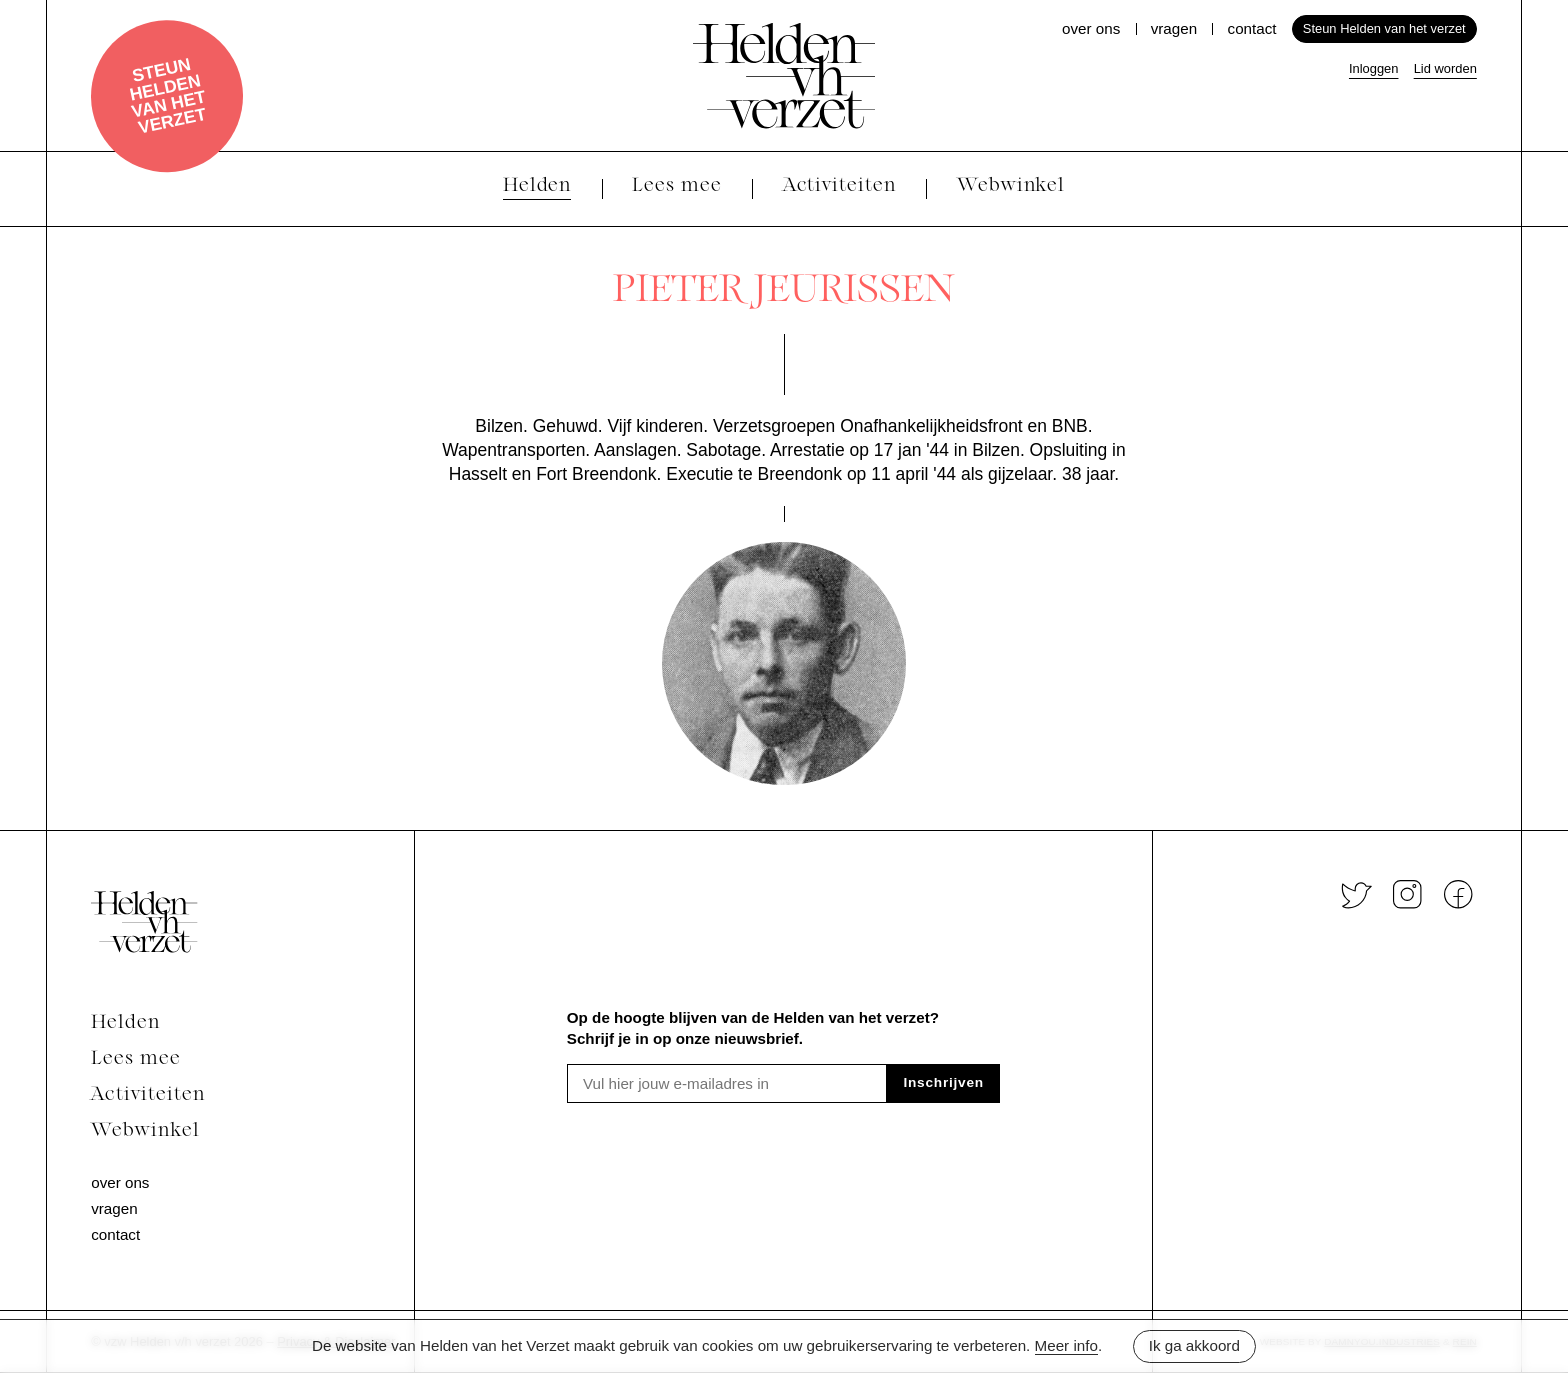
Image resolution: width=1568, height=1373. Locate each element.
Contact (1252, 28)
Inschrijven (943, 1082)
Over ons (1091, 28)
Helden (125, 1023)
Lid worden (1445, 68)
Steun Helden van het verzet (168, 96)
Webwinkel (145, 1131)
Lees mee (136, 1059)
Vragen (1174, 28)
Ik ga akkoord (1194, 1345)
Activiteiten (147, 1095)
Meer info (1066, 1345)
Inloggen (1374, 68)
